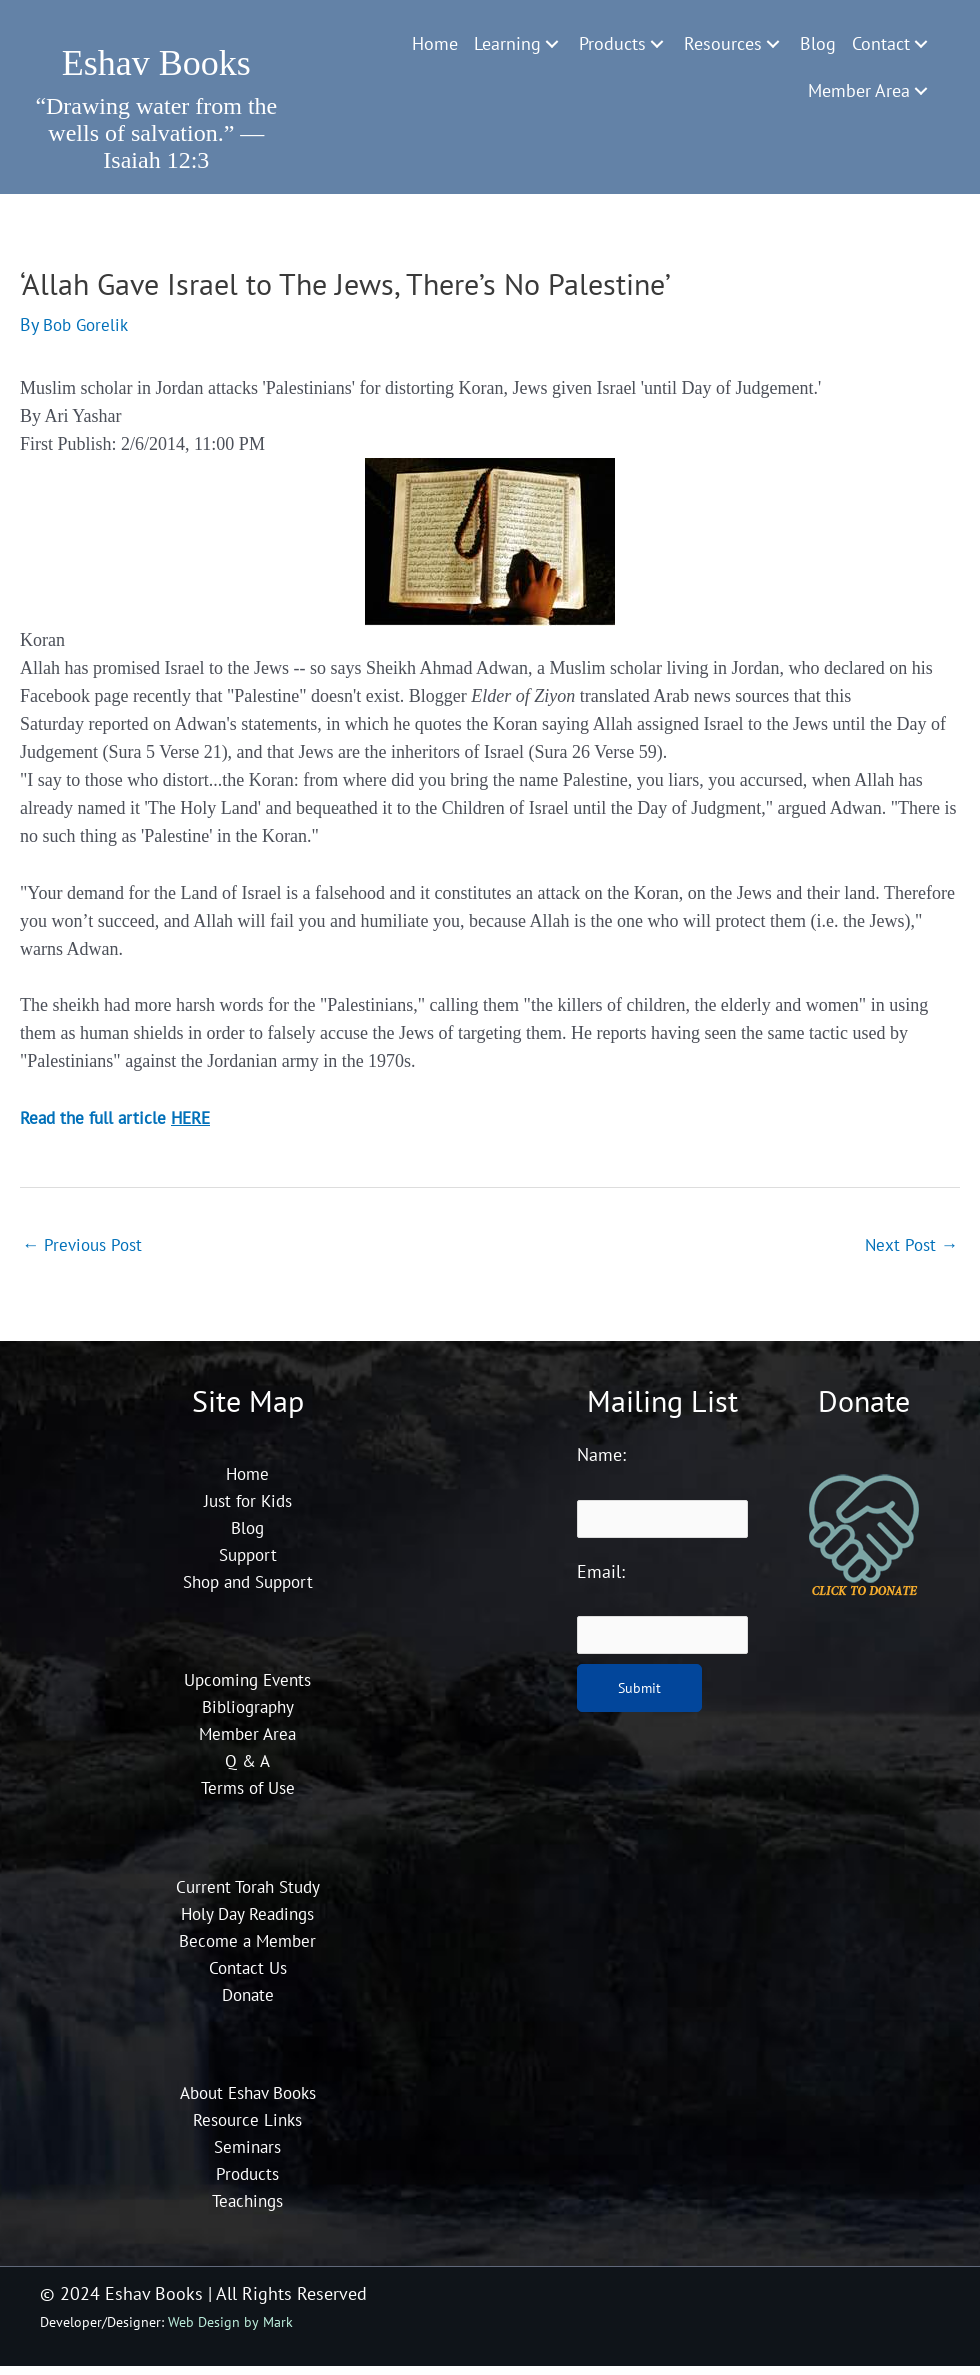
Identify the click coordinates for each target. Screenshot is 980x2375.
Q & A (247, 1769)
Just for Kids (247, 1508)
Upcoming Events (247, 1688)
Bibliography (247, 1715)
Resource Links (248, 2128)
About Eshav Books (248, 2101)
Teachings (247, 2209)
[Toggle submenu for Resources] (773, 44)
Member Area (248, 1742)
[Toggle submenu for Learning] (552, 44)
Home (248, 1481)
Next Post (909, 1251)
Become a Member (248, 1948)
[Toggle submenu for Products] (657, 44)
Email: (601, 1580)
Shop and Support (248, 1589)
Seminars (248, 2155)
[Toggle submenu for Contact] (921, 44)
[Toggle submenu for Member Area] (921, 91)
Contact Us (247, 1975)
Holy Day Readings (247, 1921)
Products (247, 2182)
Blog (248, 1535)
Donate (248, 2002)
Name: (601, 1463)
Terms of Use (247, 1796)
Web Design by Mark (230, 2329)
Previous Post (85, 1251)
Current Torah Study (247, 1894)
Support (247, 1562)
